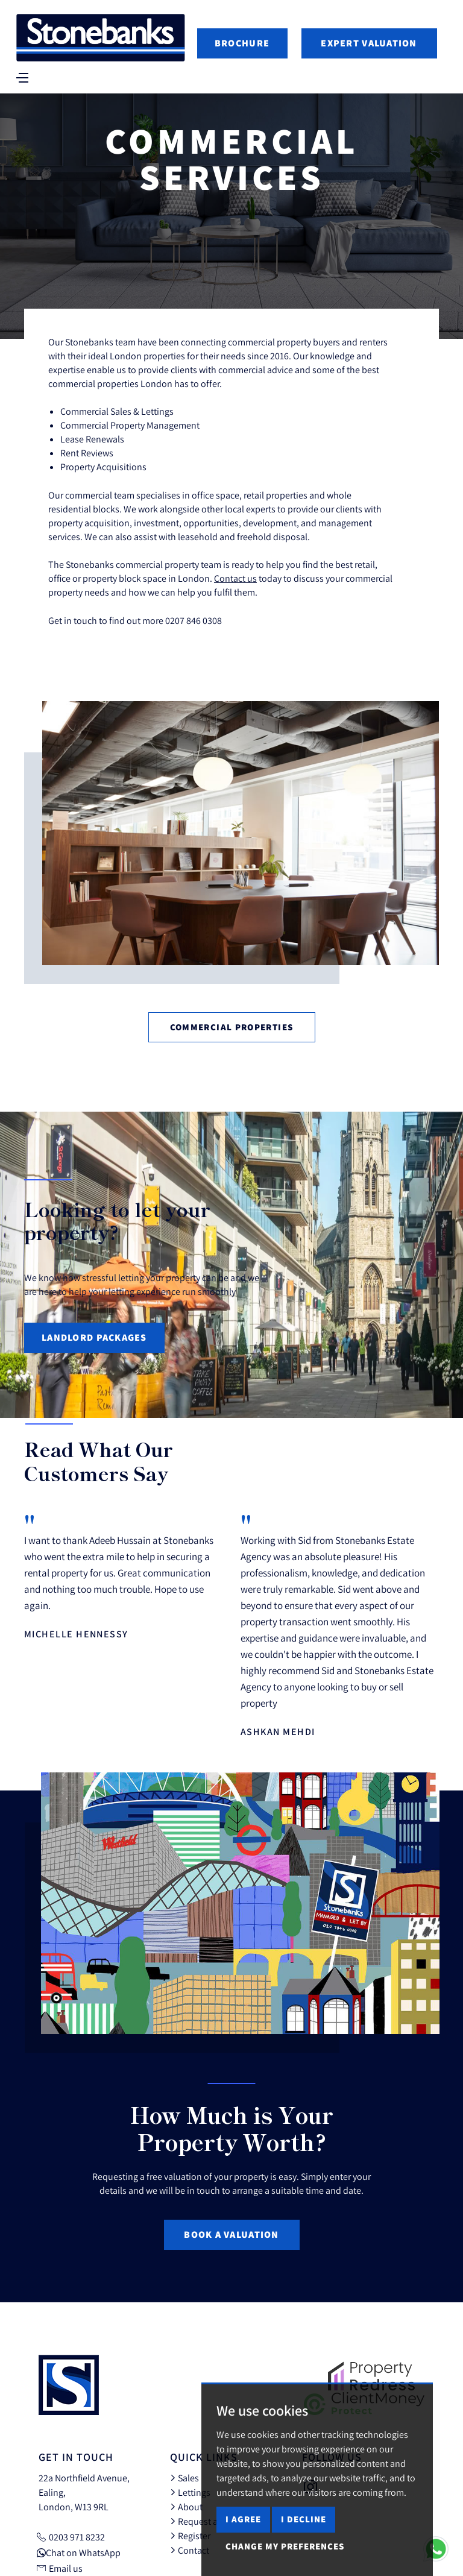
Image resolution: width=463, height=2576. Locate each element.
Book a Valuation (231, 2234)
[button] (411, 1469)
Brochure (242, 43)
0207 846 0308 (193, 620)
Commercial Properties (232, 1027)
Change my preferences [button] (284, 2546)
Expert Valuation (369, 43)
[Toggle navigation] (23, 76)
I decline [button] (303, 2519)
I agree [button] (243, 2519)
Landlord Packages (94, 1337)
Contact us (235, 578)
